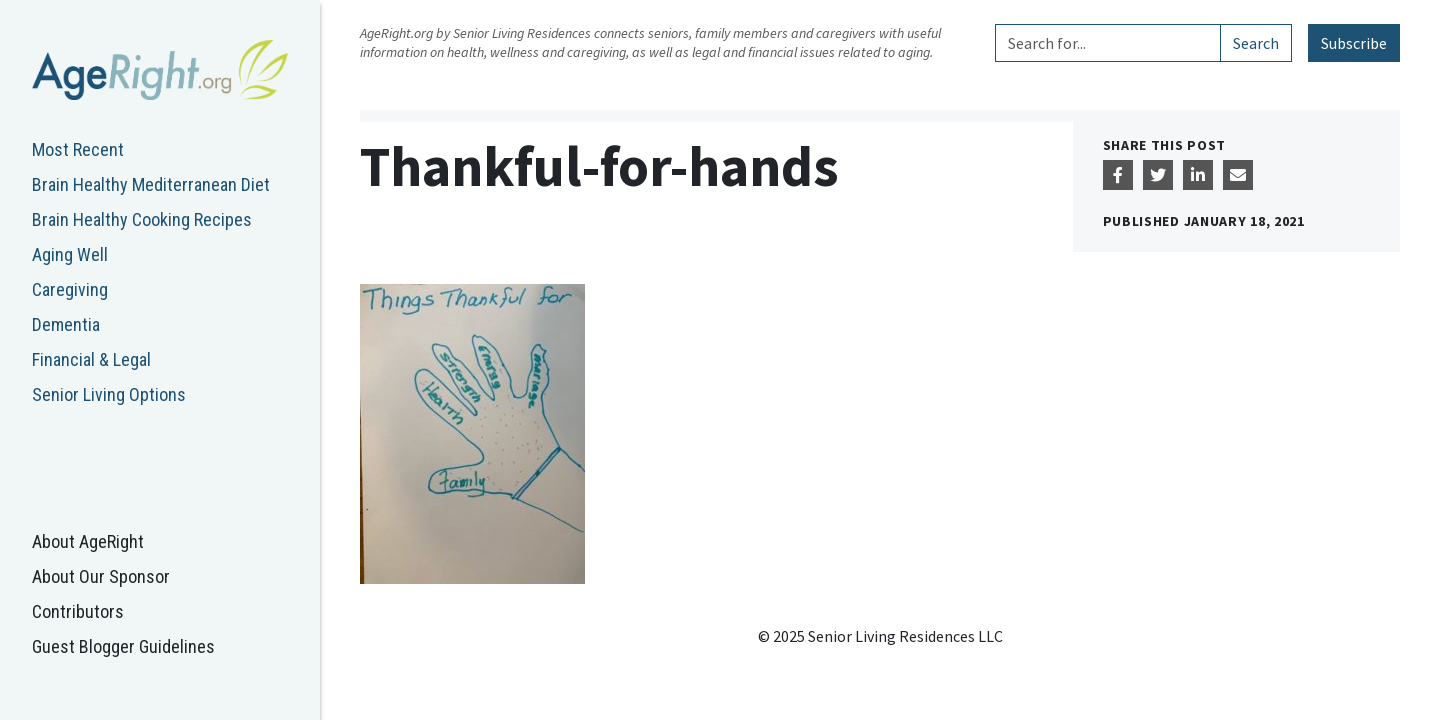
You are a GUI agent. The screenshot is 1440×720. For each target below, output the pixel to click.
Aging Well (70, 254)
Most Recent (78, 149)
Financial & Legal (91, 359)
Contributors (78, 611)
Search (1256, 43)
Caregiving (70, 289)
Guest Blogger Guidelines (123, 646)
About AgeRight (88, 541)
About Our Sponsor (101, 576)
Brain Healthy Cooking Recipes (142, 219)
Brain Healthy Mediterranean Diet (151, 184)
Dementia (66, 324)
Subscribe (1354, 43)
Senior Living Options (109, 394)
